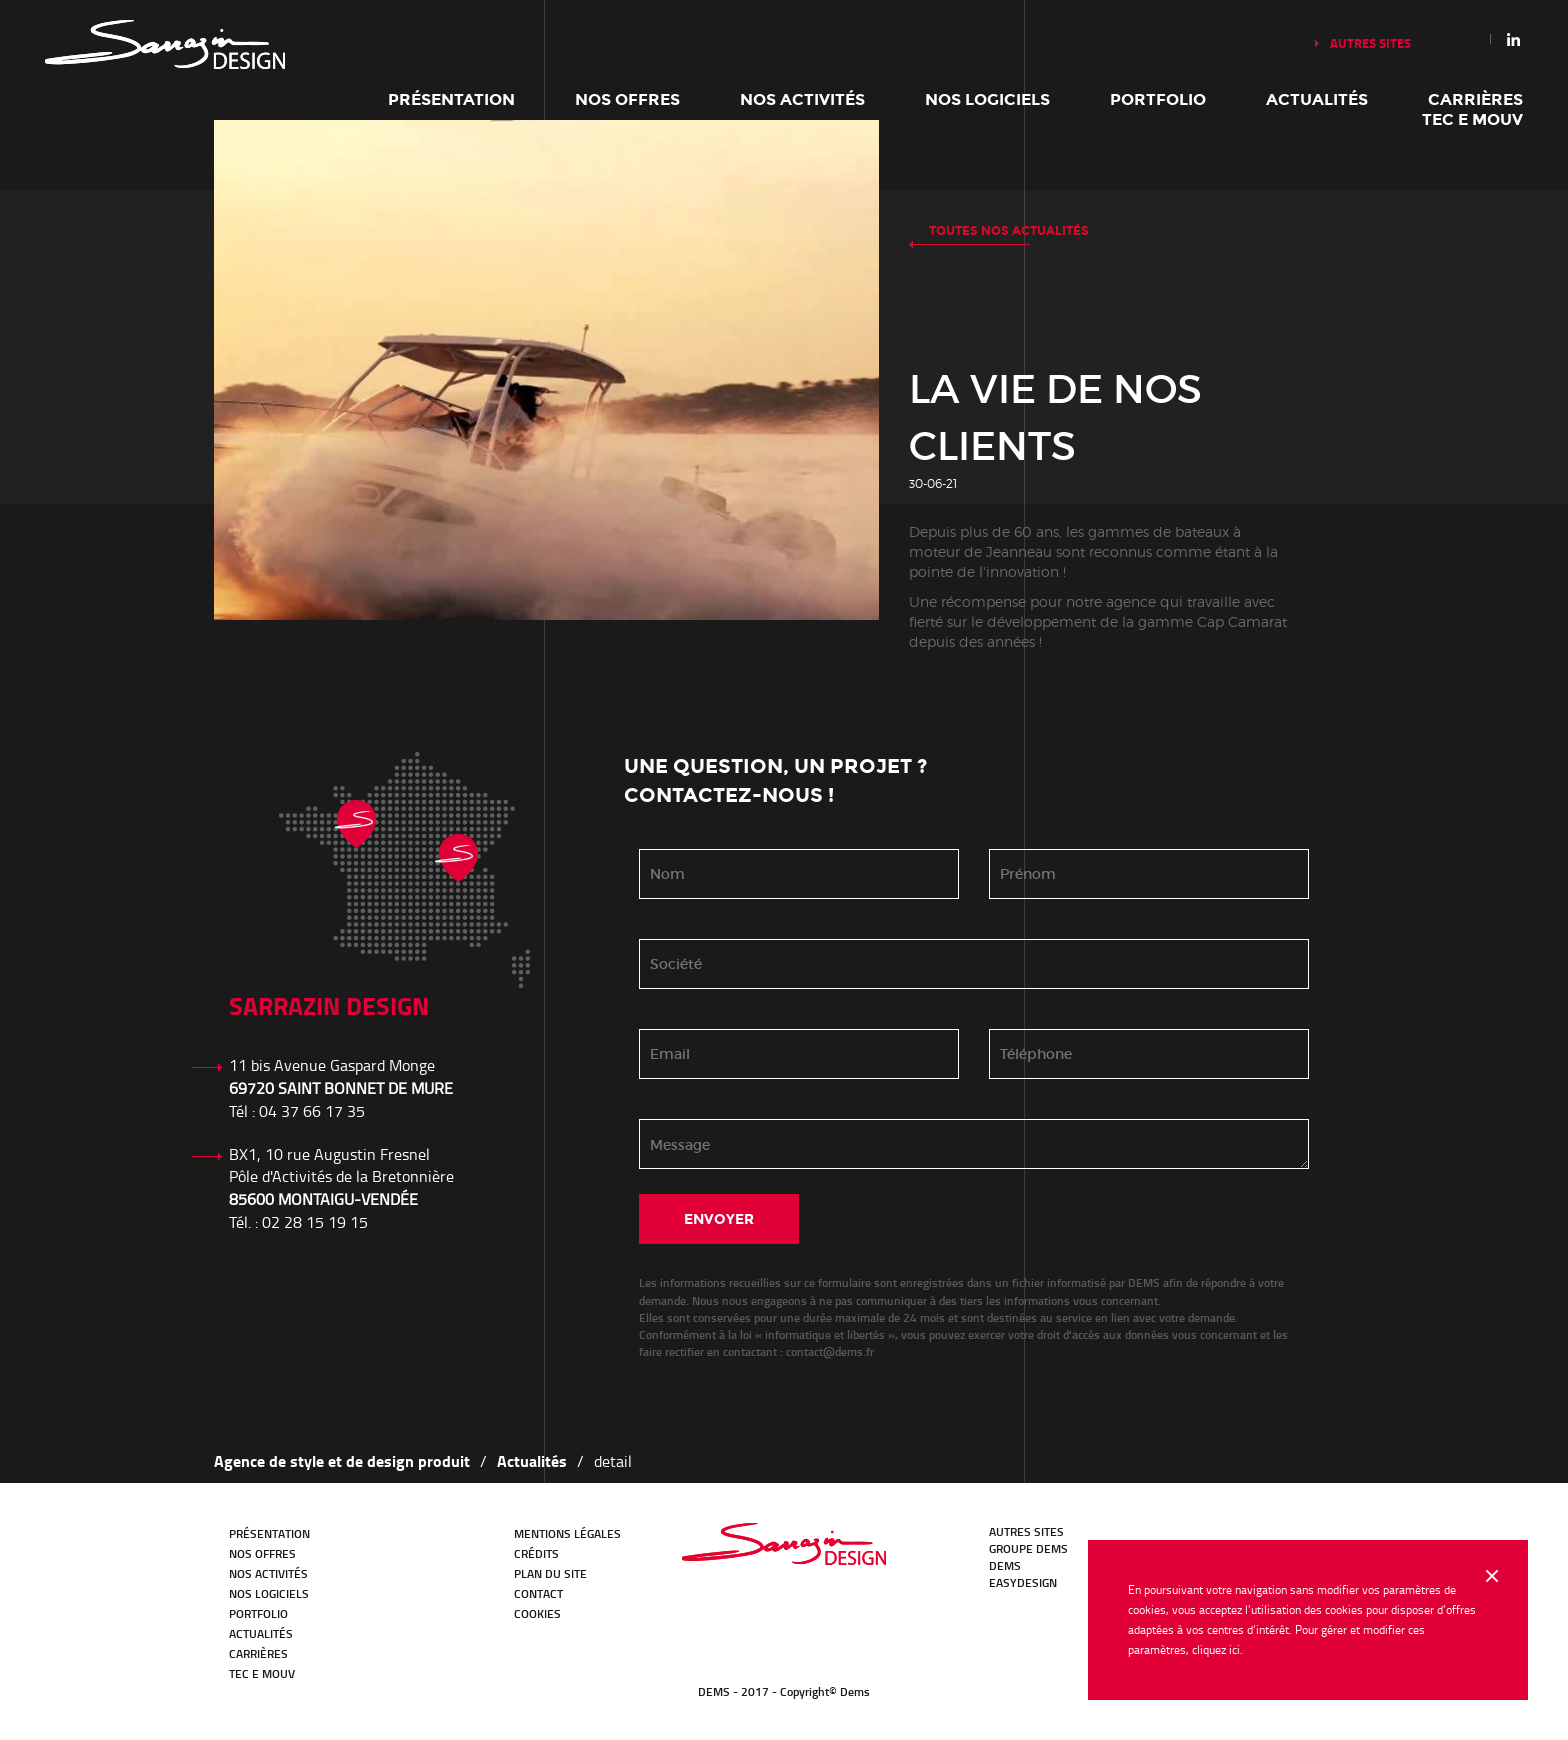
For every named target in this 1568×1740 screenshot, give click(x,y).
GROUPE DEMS (1028, 1548)
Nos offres (627, 99)
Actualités (1317, 99)
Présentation (451, 99)
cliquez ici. (1217, 1649)
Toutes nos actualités (1009, 231)
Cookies (537, 1613)
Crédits (536, 1553)
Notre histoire (165, 44)
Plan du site (550, 1573)
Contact (538, 1593)
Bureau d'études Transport (784, 1544)
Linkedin (1514, 39)
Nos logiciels (987, 99)
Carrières (1475, 99)
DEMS (1005, 1565)
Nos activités (802, 99)
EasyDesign (1023, 1582)
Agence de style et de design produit (342, 1460)
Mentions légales (567, 1533)
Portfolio (1158, 99)
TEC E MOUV (1472, 119)
